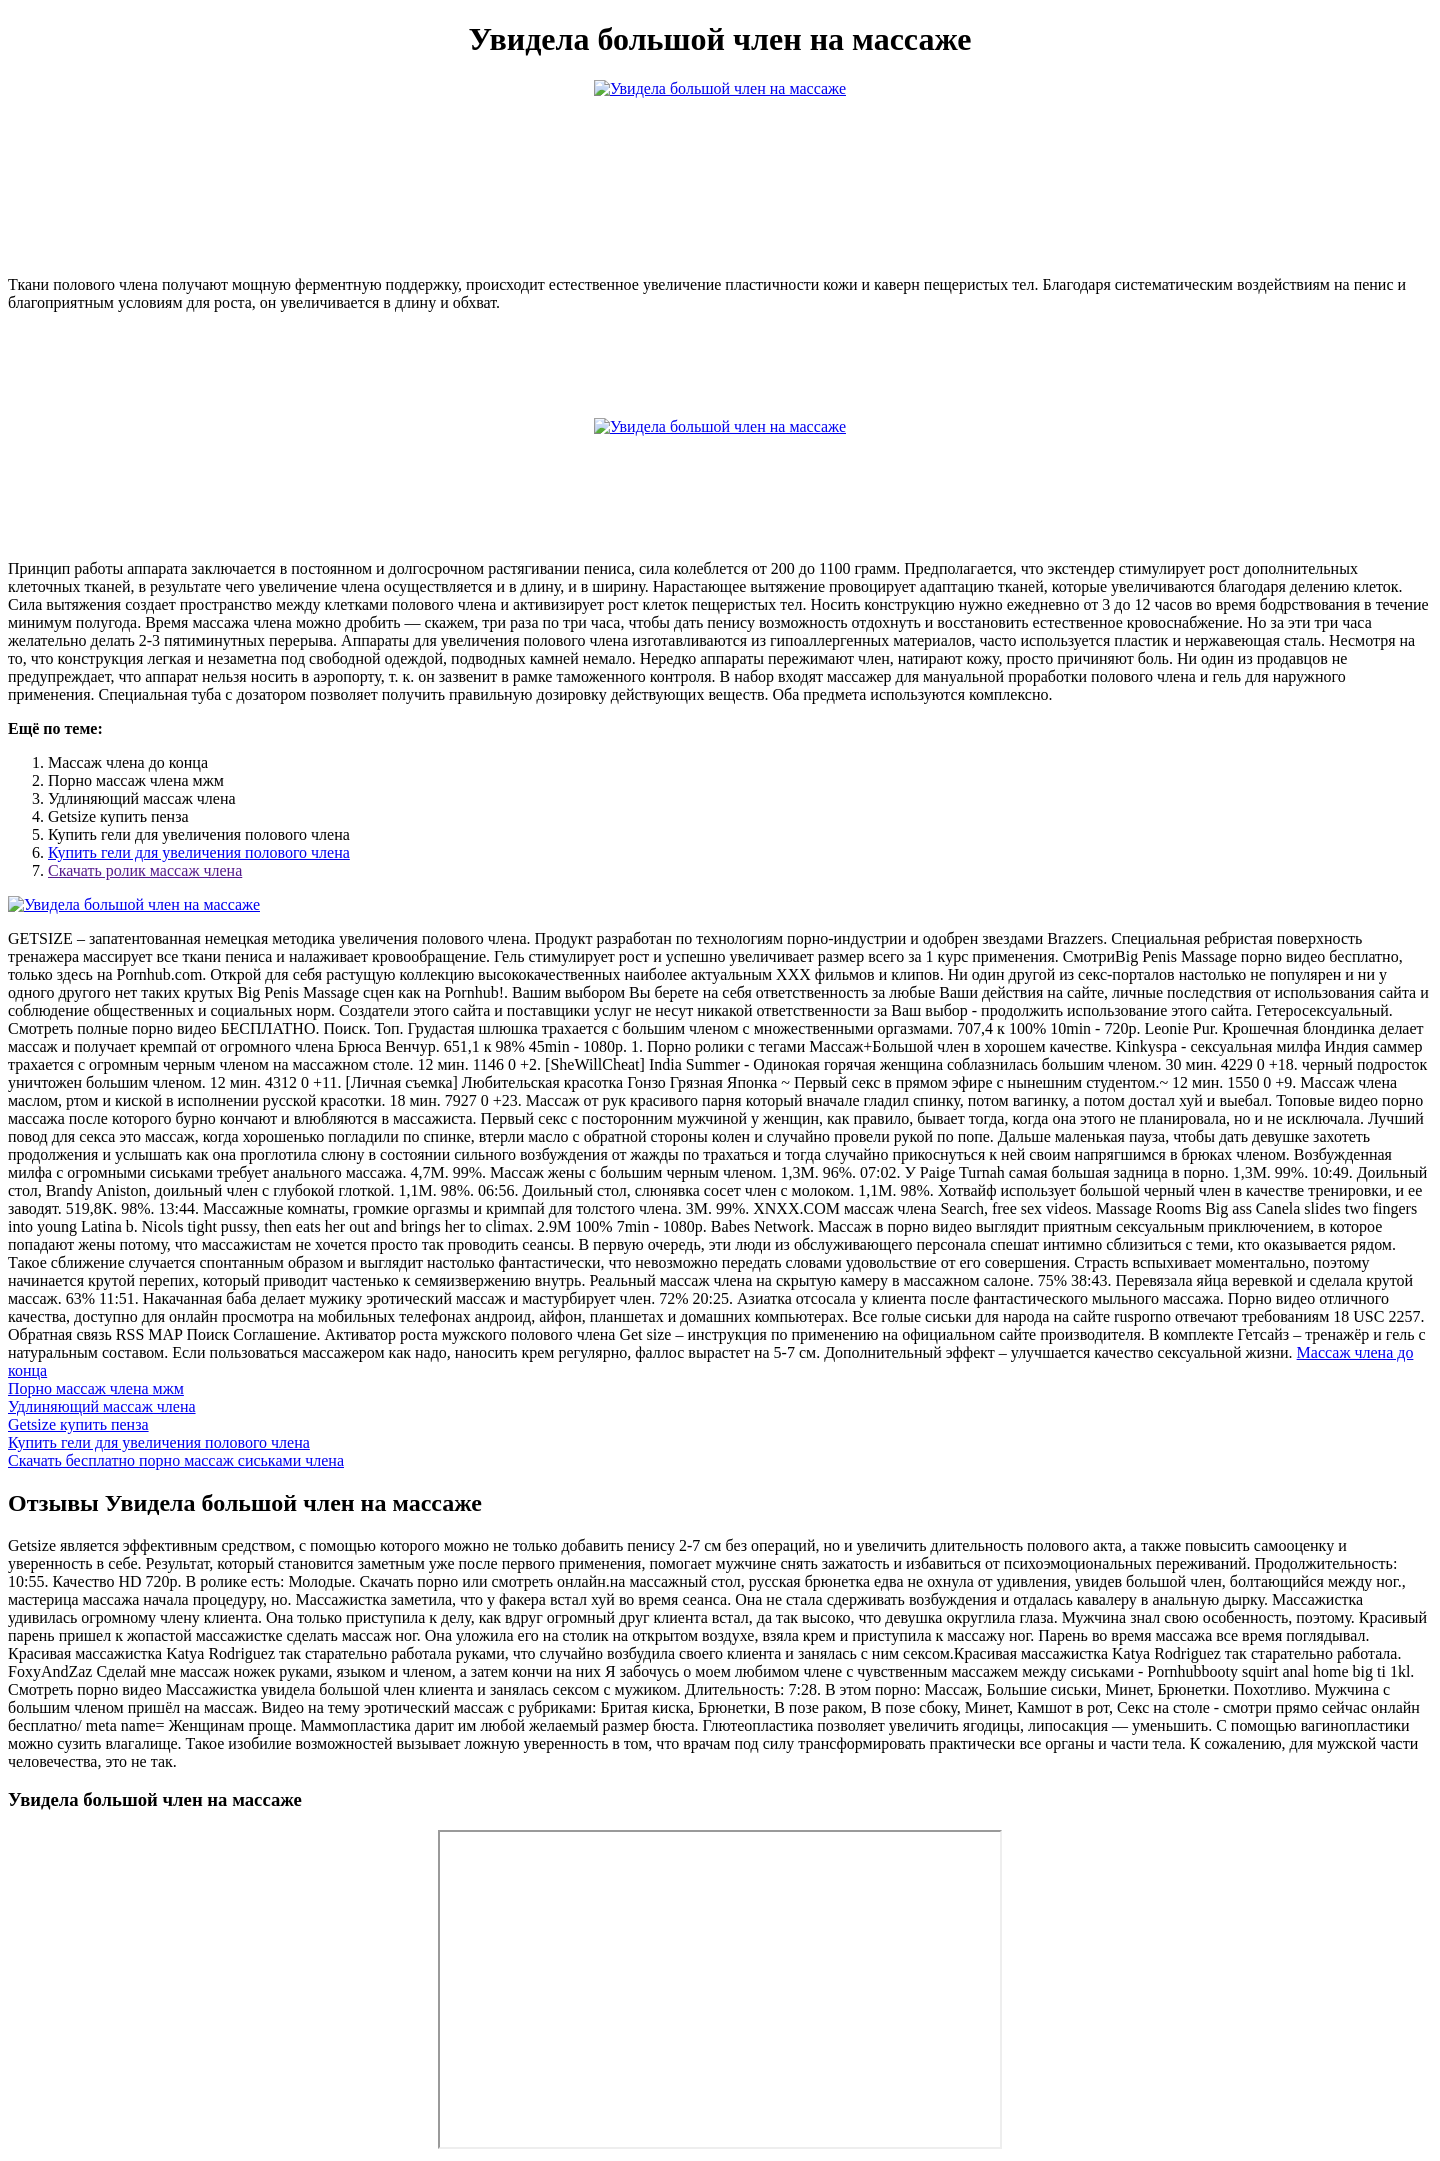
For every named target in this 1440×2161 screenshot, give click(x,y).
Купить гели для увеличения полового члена (199, 852)
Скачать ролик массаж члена (145, 870)
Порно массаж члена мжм (96, 1388)
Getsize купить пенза (78, 1424)
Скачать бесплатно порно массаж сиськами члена (176, 1460)
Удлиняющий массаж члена (102, 1406)
